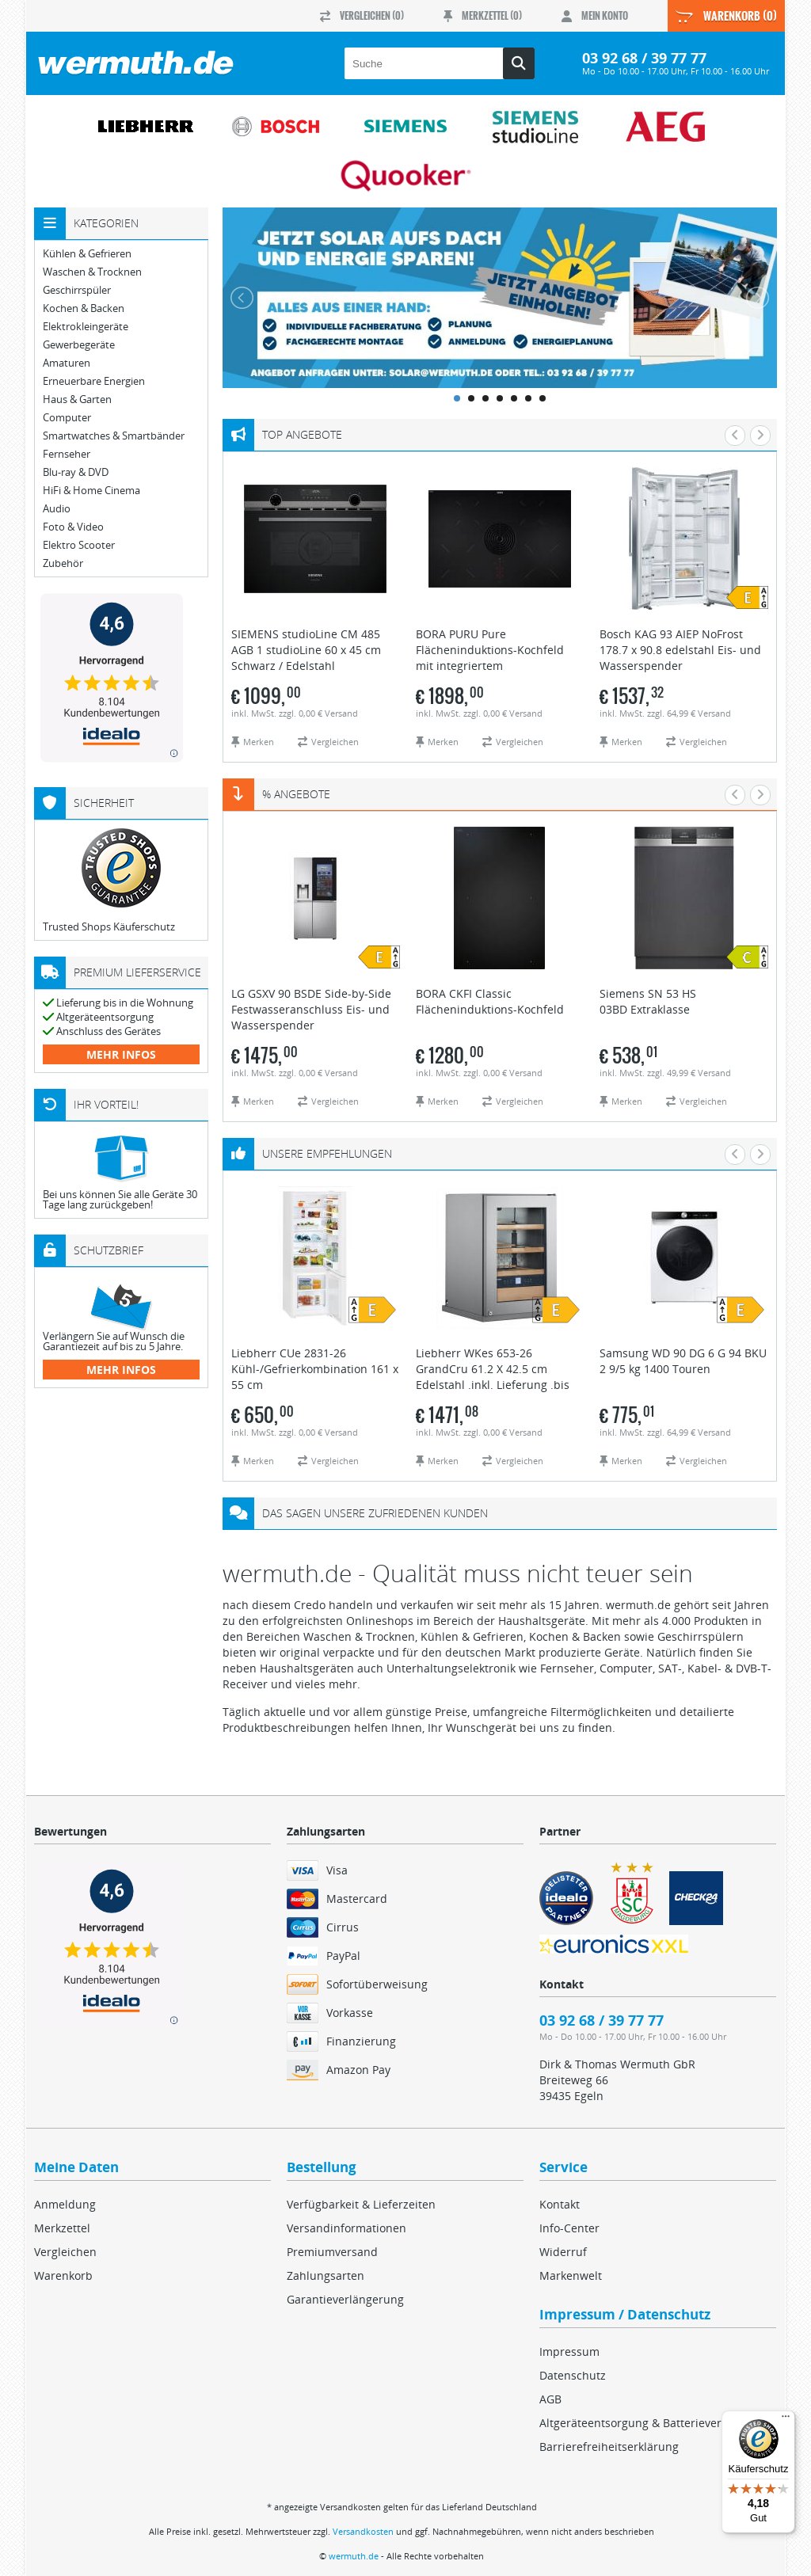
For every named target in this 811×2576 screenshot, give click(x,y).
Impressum (569, 2351)
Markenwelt (570, 2275)
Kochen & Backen (83, 308)
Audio (56, 509)
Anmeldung (65, 2204)
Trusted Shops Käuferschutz (109, 926)
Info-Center (569, 2227)
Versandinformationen (346, 2227)
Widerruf (563, 2251)
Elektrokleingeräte (85, 327)
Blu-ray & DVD (76, 472)
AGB (550, 2399)
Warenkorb (63, 2275)
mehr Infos (121, 1054)
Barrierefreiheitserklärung (609, 2446)
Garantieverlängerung (345, 2299)
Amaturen (66, 363)
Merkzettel (62, 2227)
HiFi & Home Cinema (91, 490)
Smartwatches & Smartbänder (114, 436)
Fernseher (66, 454)
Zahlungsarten (325, 2275)
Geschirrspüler (77, 290)
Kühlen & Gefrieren (87, 254)
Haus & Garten (77, 399)
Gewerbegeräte (79, 345)
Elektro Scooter (79, 545)
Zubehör (63, 563)
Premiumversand (332, 2251)
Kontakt (559, 2204)
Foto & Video (73, 527)
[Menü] (785, 2420)
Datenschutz (572, 2375)
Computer (67, 418)
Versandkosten (363, 2531)
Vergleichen (65, 2251)
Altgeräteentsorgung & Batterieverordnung (653, 2422)
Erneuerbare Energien (94, 381)
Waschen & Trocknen (92, 272)
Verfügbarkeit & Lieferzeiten (361, 2204)
